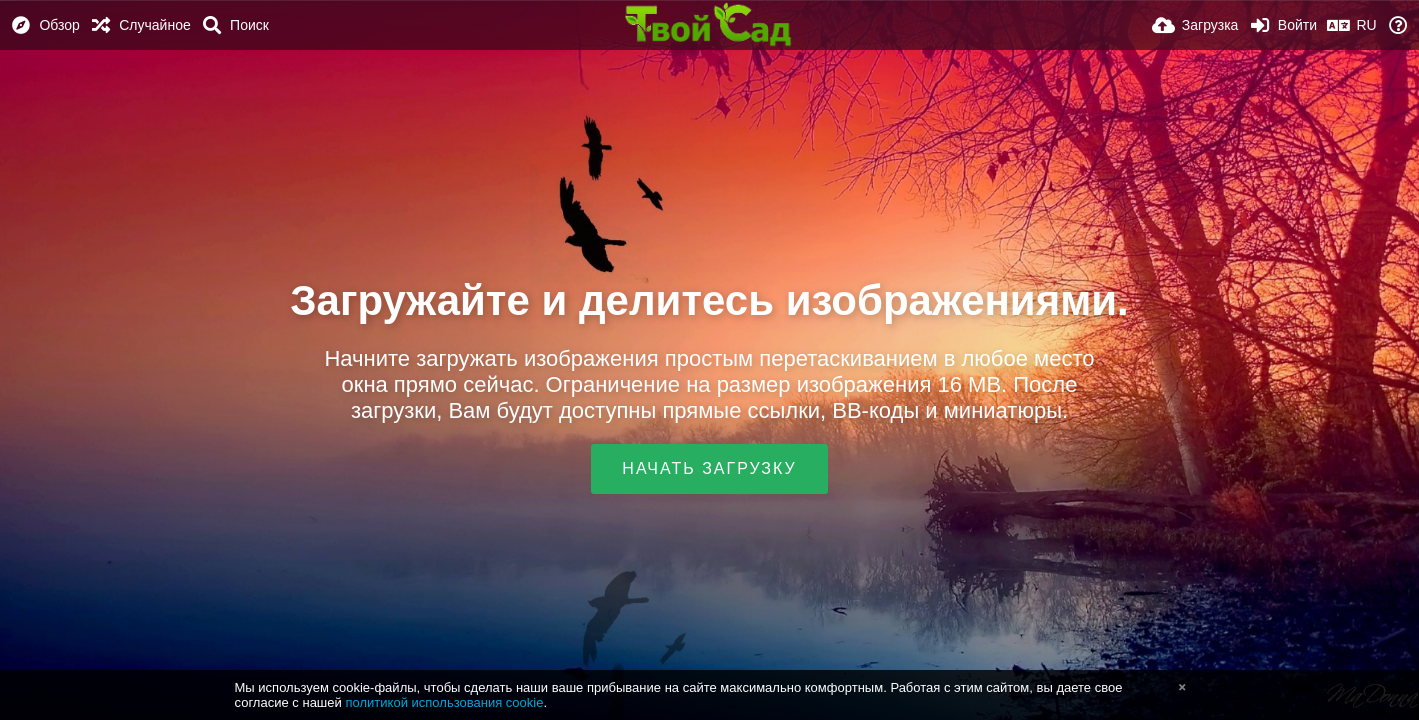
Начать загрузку (709, 468)
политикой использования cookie (444, 702)
